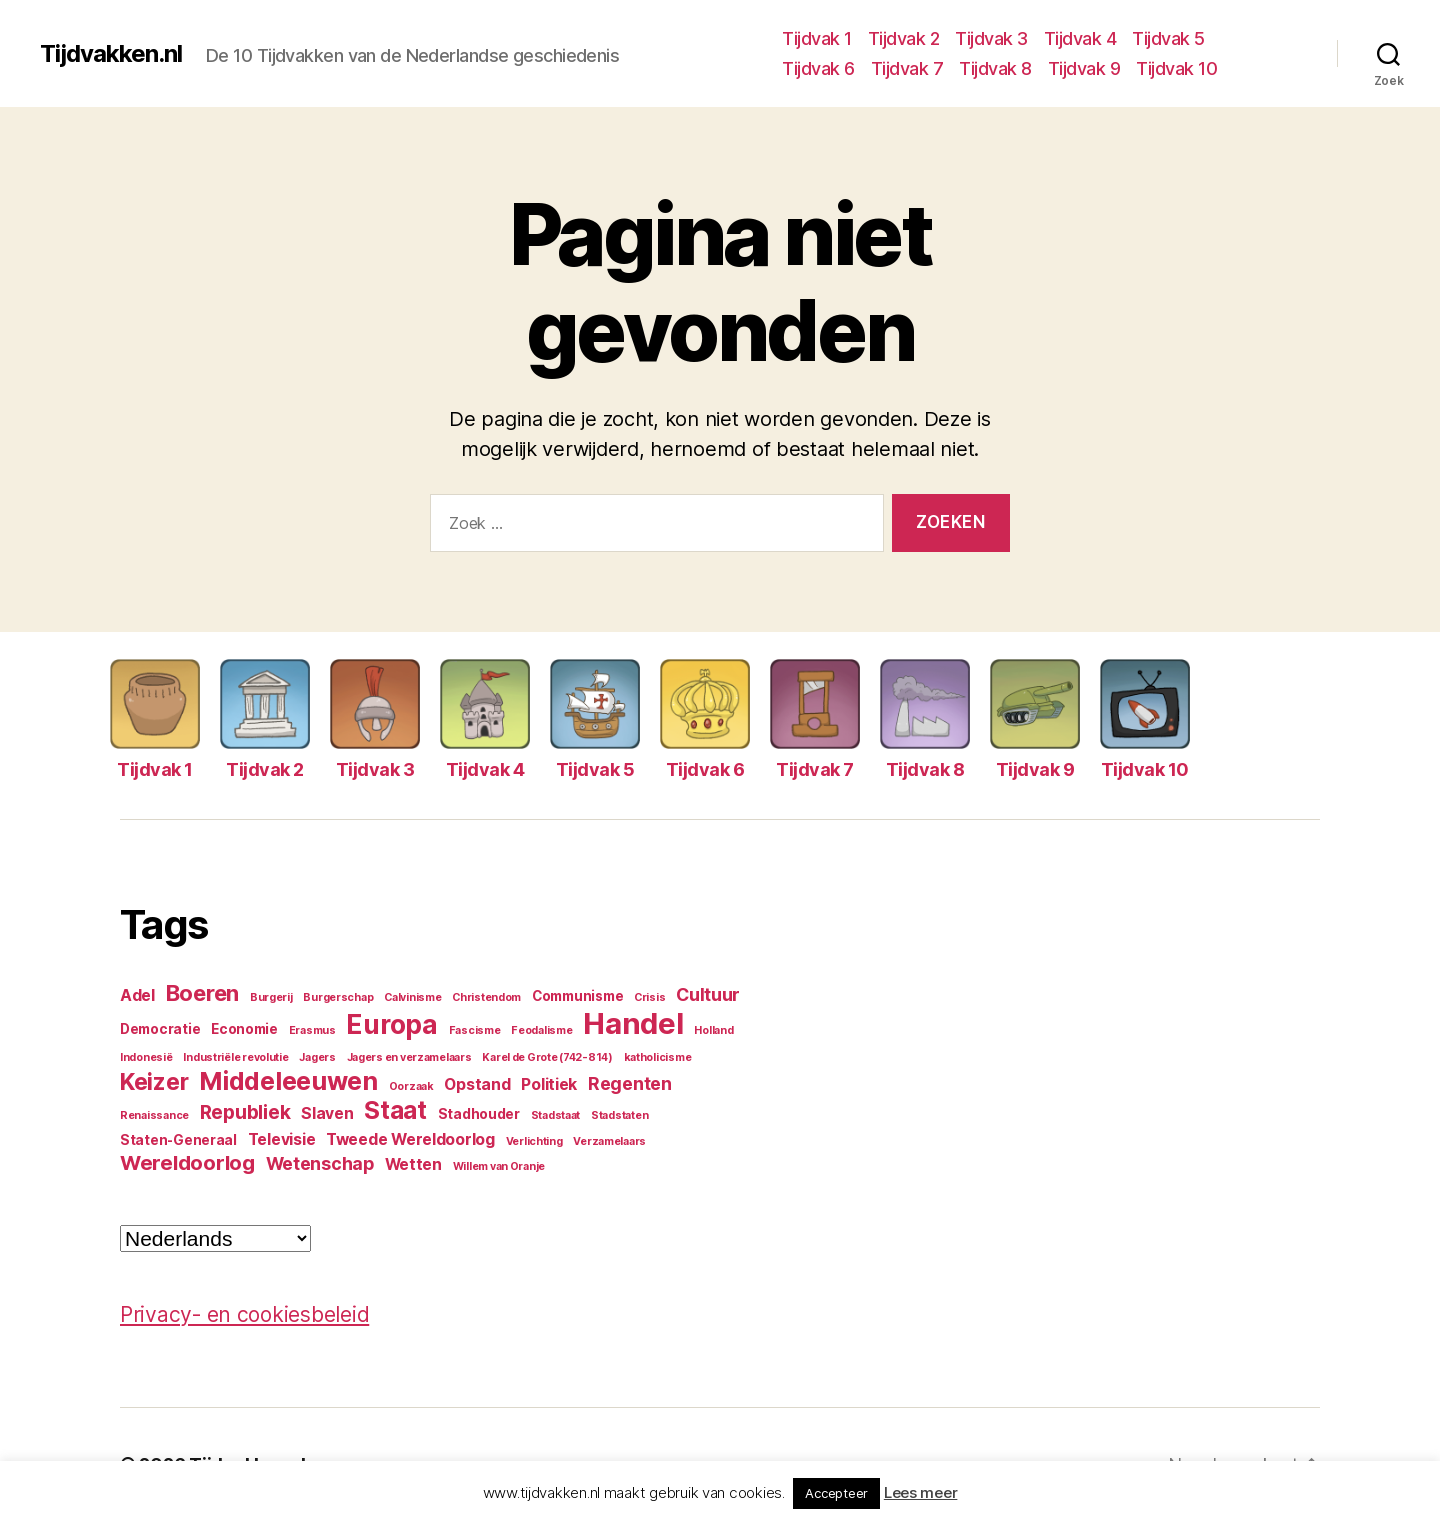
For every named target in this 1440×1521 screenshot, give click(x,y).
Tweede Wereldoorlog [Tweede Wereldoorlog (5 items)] (410, 1139)
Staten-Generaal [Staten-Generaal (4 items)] (178, 1140)
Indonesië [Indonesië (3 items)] (146, 1057)
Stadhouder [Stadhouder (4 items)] (479, 1114)
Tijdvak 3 (991, 38)
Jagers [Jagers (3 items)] (317, 1057)
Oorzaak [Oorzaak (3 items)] (411, 1086)
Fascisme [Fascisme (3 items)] (475, 1030)
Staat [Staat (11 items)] (395, 1110)
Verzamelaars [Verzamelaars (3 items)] (609, 1141)
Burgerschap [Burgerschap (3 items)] (338, 997)
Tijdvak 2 (904, 38)
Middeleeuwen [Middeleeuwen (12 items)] (288, 1081)
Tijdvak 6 (818, 68)
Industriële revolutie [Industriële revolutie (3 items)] (235, 1057)
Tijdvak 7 (907, 68)
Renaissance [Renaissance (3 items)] (154, 1115)
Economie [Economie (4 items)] (244, 1029)
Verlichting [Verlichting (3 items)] (534, 1141)
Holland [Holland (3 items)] (713, 1030)
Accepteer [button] (836, 1493)
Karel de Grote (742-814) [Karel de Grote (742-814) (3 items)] (547, 1057)
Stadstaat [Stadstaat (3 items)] (556, 1115)
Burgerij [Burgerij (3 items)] (271, 997)
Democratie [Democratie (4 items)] (160, 1029)
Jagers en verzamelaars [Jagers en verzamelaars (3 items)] (409, 1057)
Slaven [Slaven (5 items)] (327, 1113)
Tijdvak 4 (1080, 38)
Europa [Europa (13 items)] (391, 1024)
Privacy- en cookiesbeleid (245, 1314)
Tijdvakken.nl (111, 54)
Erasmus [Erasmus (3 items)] (312, 1030)
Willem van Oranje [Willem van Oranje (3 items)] (499, 1166)
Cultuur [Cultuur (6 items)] (708, 994)
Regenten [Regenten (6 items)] (630, 1083)
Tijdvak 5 (1168, 38)
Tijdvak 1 (817, 38)
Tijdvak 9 (1084, 68)
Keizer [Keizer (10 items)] (154, 1082)
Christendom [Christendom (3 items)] (486, 997)
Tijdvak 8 (995, 68)
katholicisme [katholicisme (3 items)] (658, 1057)
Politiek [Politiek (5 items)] (549, 1084)
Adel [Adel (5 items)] (137, 995)
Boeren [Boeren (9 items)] (202, 993)
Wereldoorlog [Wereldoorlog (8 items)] (187, 1162)
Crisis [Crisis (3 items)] (649, 997)
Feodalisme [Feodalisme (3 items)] (541, 1030)
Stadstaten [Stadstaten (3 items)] (619, 1115)
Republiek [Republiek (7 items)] (245, 1112)
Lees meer (921, 1492)
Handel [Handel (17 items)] (633, 1023)
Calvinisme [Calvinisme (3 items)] (412, 997)
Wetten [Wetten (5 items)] (413, 1164)
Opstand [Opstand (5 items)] (477, 1084)
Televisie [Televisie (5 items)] (282, 1139)
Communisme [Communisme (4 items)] (577, 996)
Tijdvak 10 (1176, 68)
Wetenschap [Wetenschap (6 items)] (320, 1163)
